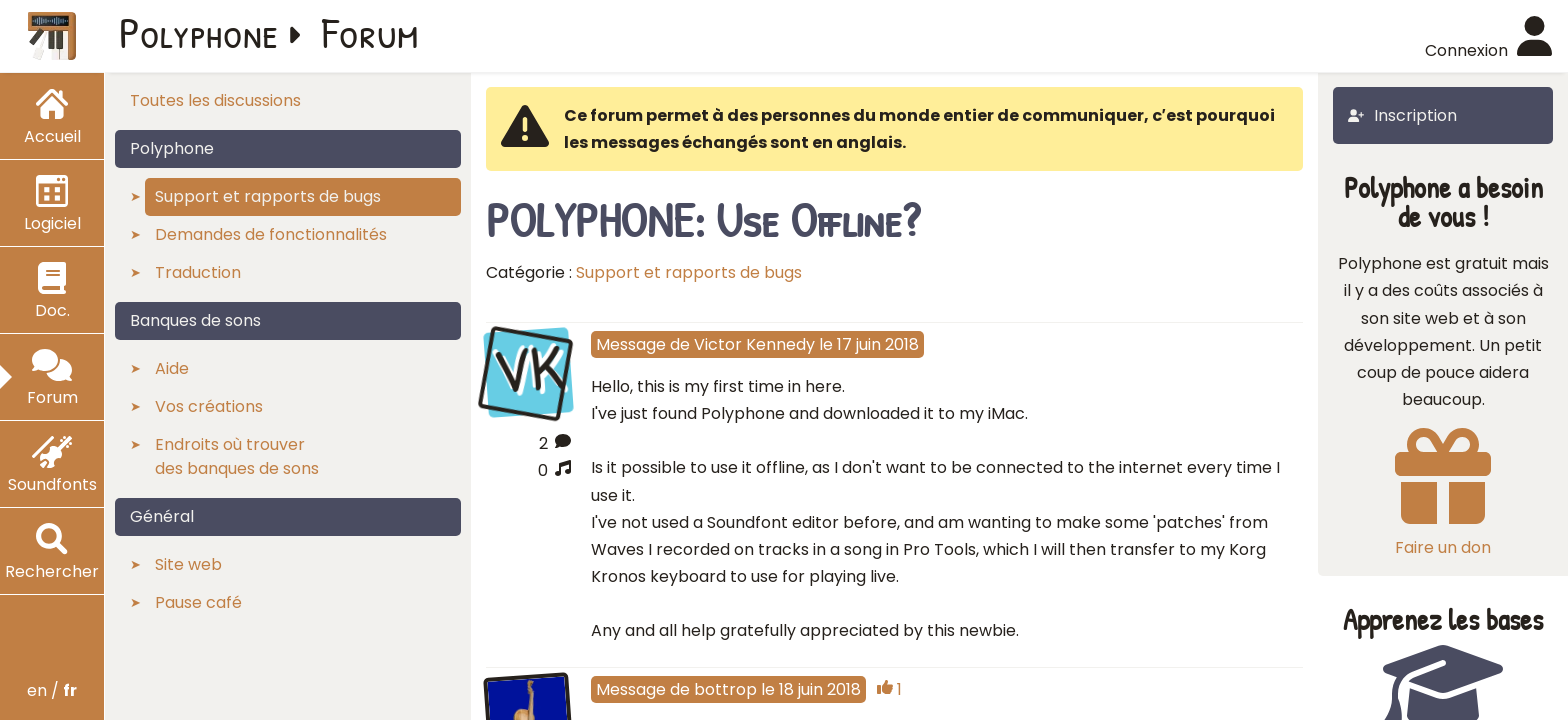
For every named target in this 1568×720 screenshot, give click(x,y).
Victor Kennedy (754, 344)
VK (527, 370)
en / (52, 690)
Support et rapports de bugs (689, 272)
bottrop (725, 689)
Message (631, 344)
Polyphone (199, 32)
